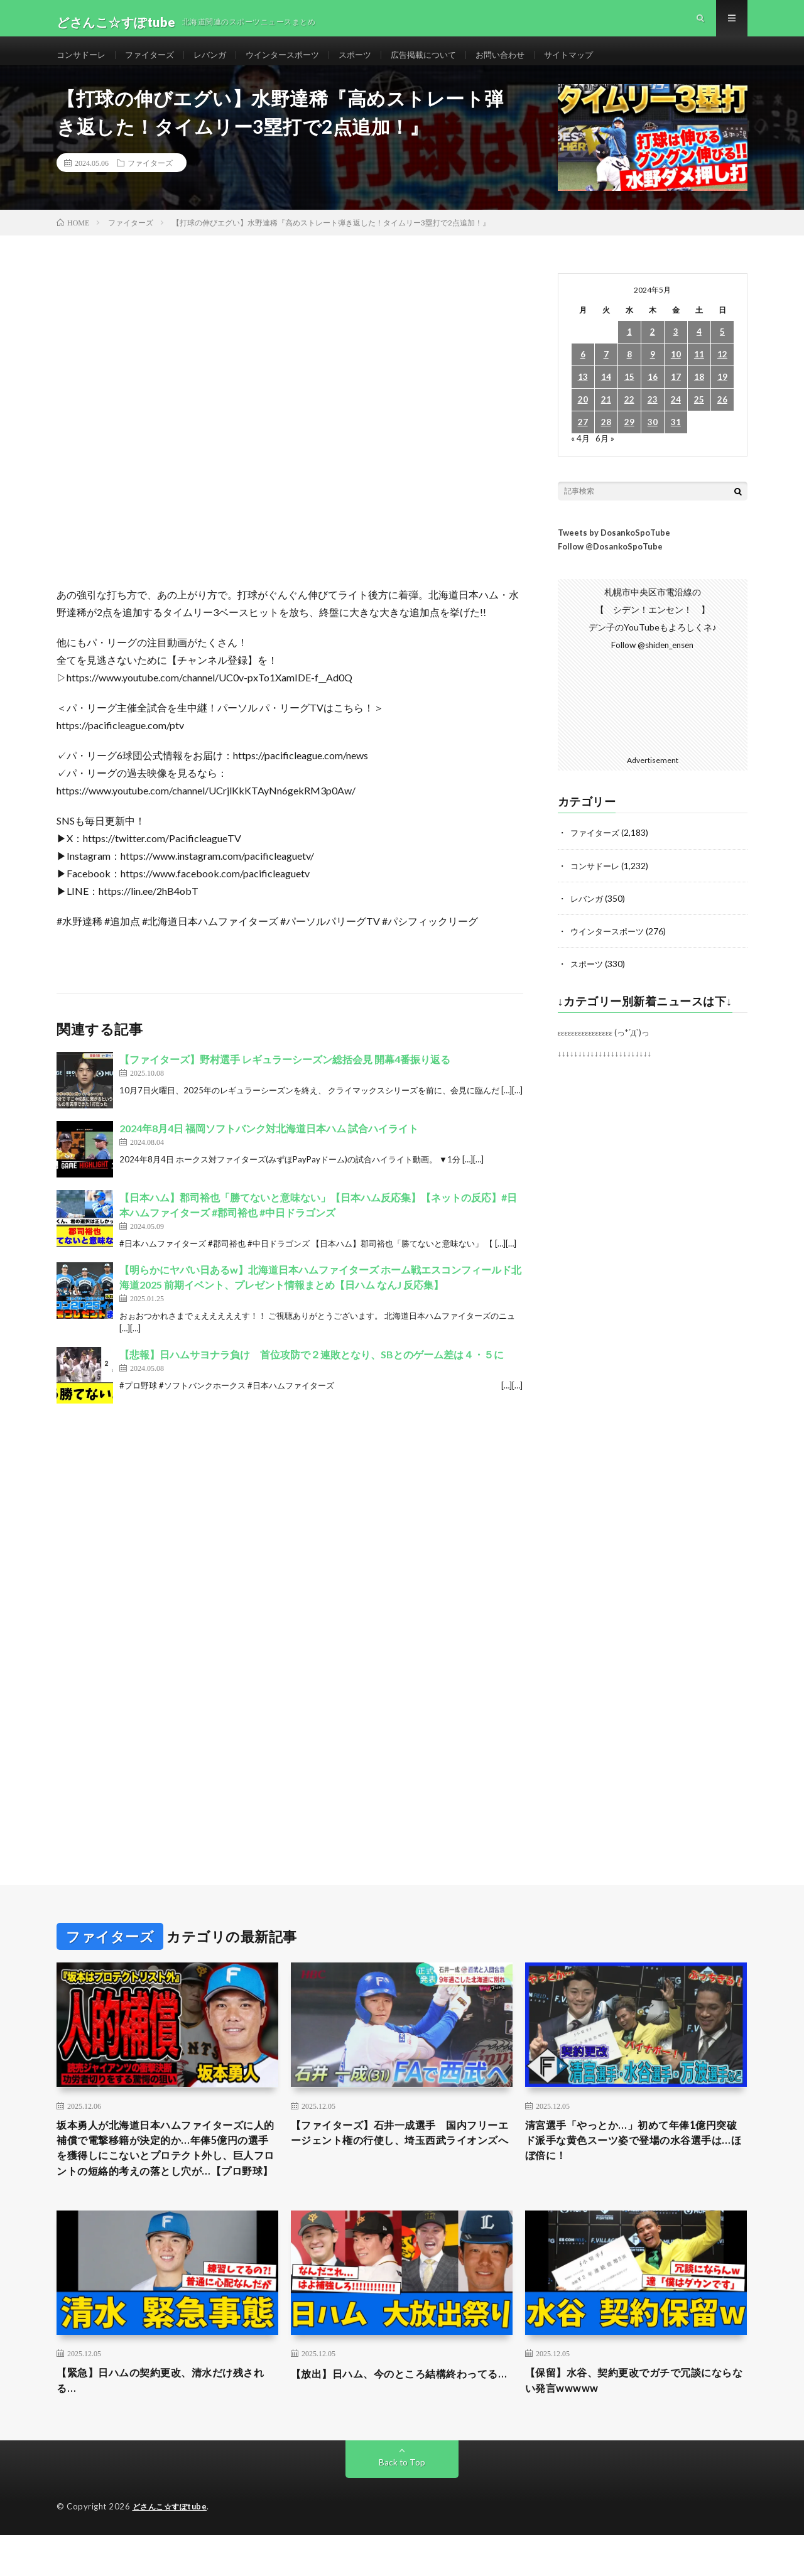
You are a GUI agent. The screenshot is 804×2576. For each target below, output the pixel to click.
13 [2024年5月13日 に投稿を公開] (583, 393)
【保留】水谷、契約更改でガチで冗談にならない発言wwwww (635, 2420)
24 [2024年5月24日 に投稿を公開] (676, 416)
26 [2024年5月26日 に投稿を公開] (722, 416)
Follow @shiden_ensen (652, 661)
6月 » (606, 454)
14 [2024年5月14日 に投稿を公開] (606, 393)
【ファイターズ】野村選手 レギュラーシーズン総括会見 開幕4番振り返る (284, 1075)
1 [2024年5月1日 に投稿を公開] (629, 348)
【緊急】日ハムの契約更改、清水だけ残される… (167, 2420)
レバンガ (218, 62)
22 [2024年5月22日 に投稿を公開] (629, 416)
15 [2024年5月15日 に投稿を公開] (629, 393)
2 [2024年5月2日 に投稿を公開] (652, 348)
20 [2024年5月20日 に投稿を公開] (583, 416)
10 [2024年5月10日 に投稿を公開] (676, 370)
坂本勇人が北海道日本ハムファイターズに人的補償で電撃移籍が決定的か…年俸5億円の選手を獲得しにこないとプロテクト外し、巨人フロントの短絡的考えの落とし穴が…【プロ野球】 (167, 2175)
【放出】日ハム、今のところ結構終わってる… (401, 2420)
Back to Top (402, 2503)
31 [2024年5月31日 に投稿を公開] (676, 438)
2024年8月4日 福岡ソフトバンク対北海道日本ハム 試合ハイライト (268, 1144)
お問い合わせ (525, 62)
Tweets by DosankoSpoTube (614, 548)
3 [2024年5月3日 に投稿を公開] (675, 348)
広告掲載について (444, 62)
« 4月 (580, 454)
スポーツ (371, 62)
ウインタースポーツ (295, 62)
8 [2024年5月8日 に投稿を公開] (629, 370)
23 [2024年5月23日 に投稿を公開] (653, 416)
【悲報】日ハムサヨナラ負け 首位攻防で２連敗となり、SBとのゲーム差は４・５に (311, 1371)
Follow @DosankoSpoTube (610, 563)
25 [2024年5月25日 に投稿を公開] (699, 416)
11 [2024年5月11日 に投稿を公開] (699, 370)
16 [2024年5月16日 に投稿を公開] (653, 393)
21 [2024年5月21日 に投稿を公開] (606, 416)
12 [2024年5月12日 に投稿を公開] (722, 370)
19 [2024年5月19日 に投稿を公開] (722, 393)
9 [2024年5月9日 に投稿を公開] (652, 370)
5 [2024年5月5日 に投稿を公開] (722, 348)
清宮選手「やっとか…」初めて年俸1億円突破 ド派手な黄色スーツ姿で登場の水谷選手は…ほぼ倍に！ (635, 2158)
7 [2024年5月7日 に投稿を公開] (606, 370)
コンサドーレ (83, 62)
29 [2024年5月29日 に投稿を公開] (629, 438)
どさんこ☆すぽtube (172, 2548)
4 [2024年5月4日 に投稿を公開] (699, 348)
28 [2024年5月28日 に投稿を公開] (606, 438)
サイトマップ (597, 62)
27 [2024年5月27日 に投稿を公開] (583, 438)
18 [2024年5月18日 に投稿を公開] (699, 393)
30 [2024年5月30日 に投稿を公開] (653, 438)
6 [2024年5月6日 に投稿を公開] (582, 370)
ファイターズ (155, 62)
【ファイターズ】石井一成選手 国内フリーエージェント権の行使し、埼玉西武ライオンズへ (401, 2158)
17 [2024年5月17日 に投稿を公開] (676, 393)
